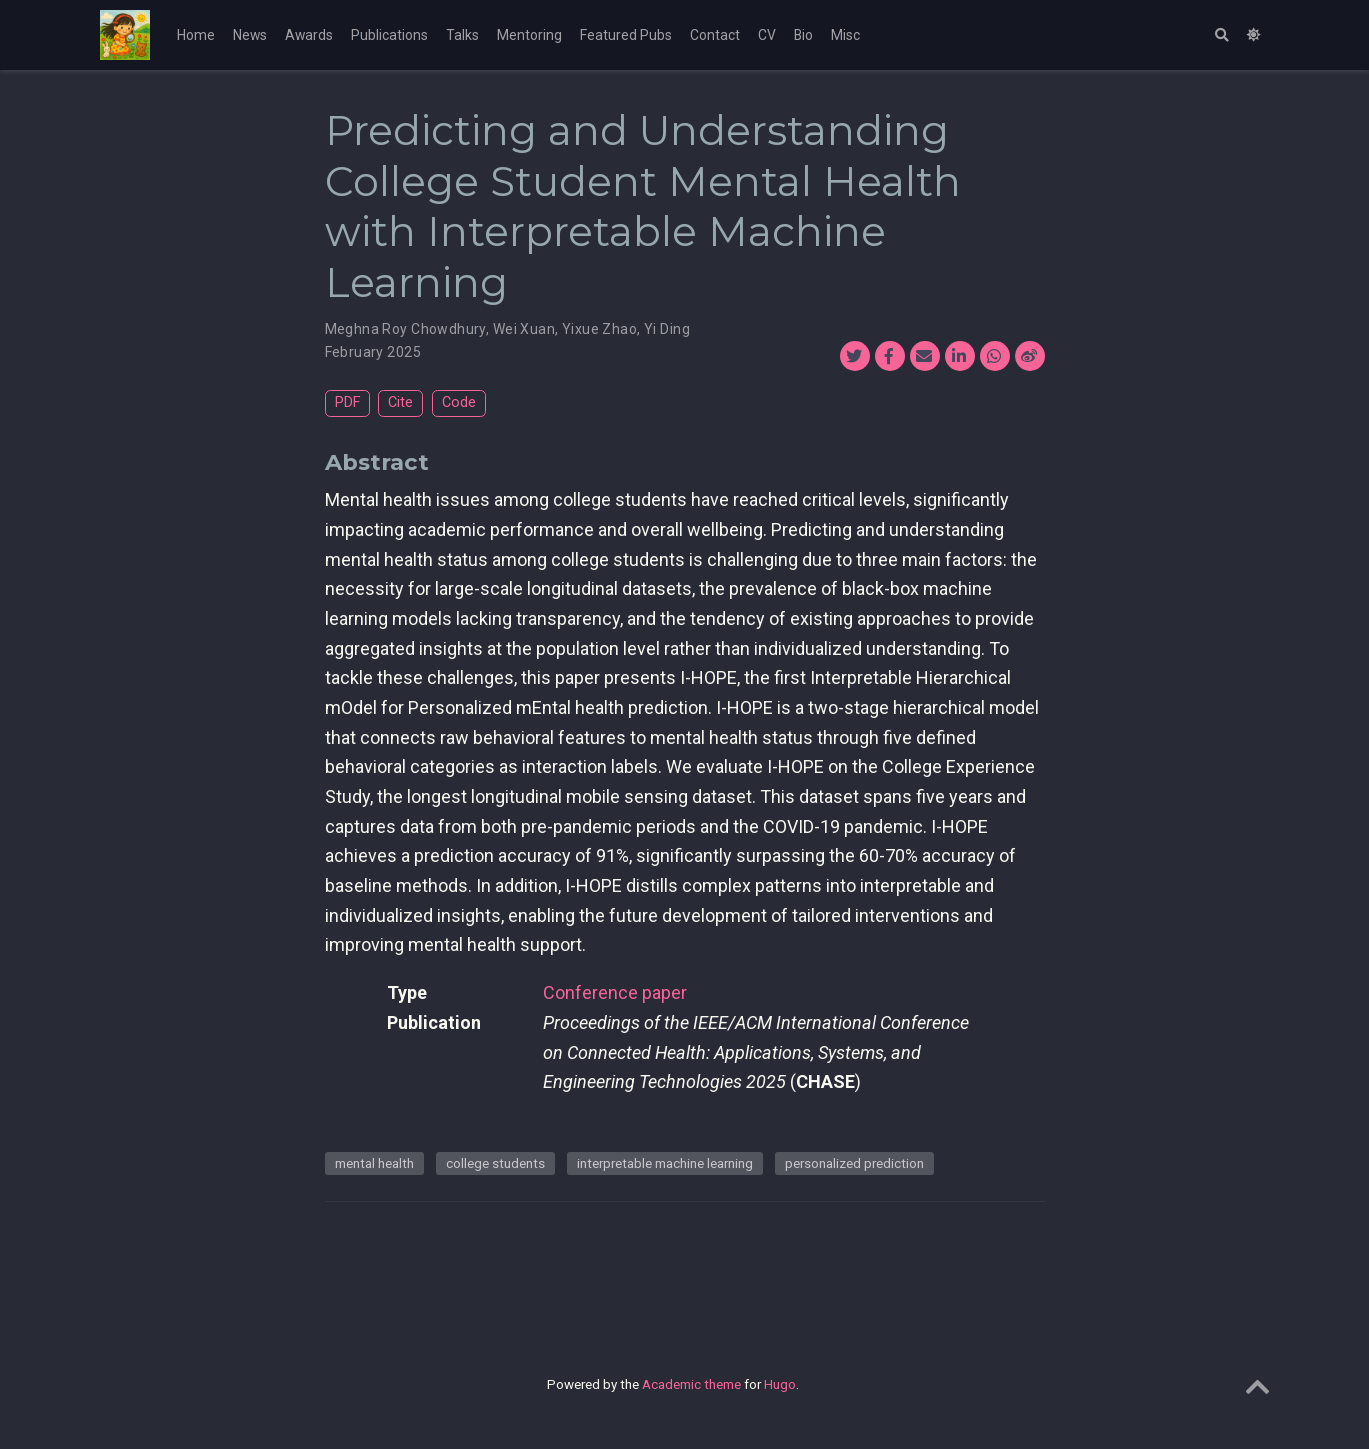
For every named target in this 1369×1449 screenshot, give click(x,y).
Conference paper (615, 992)
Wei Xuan (524, 329)
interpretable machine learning (665, 1163)
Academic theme (691, 1384)
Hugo (780, 1384)
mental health (374, 1163)
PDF (347, 402)
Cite (400, 402)
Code (459, 402)
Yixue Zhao (599, 329)
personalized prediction (854, 1163)
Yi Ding (667, 329)
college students (495, 1163)
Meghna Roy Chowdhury (405, 329)
